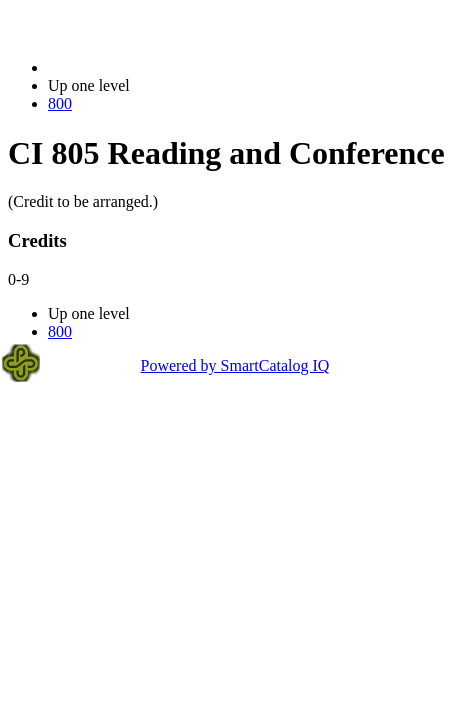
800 (60, 103)
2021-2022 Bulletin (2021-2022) (152, 67)
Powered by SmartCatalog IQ (235, 365)
